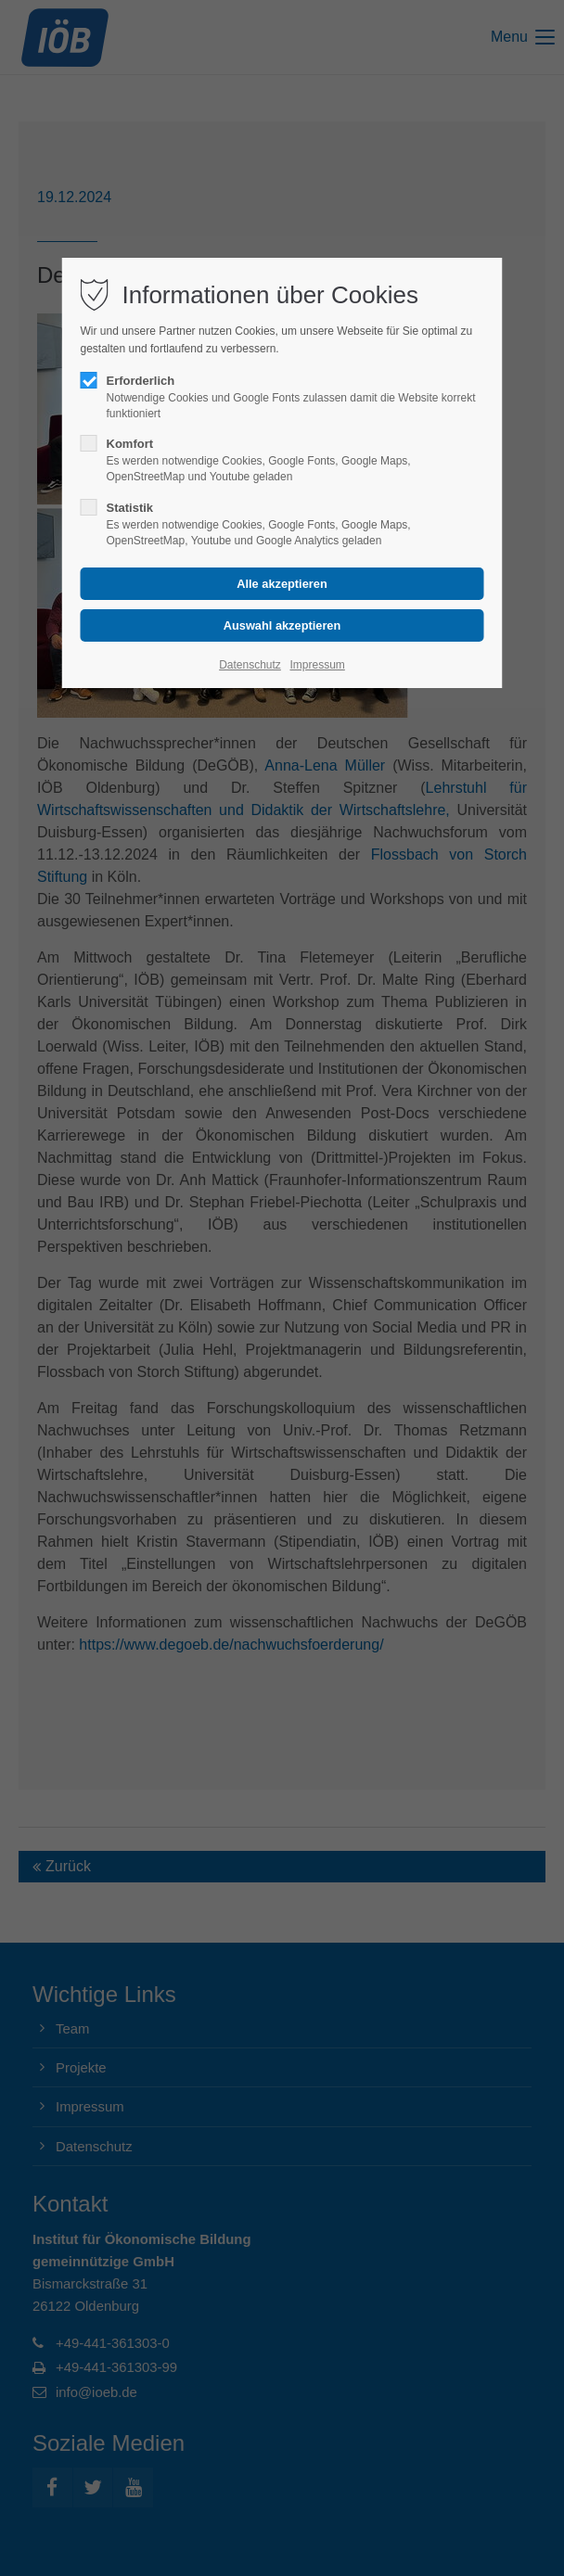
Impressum (316, 664)
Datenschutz (250, 664)
